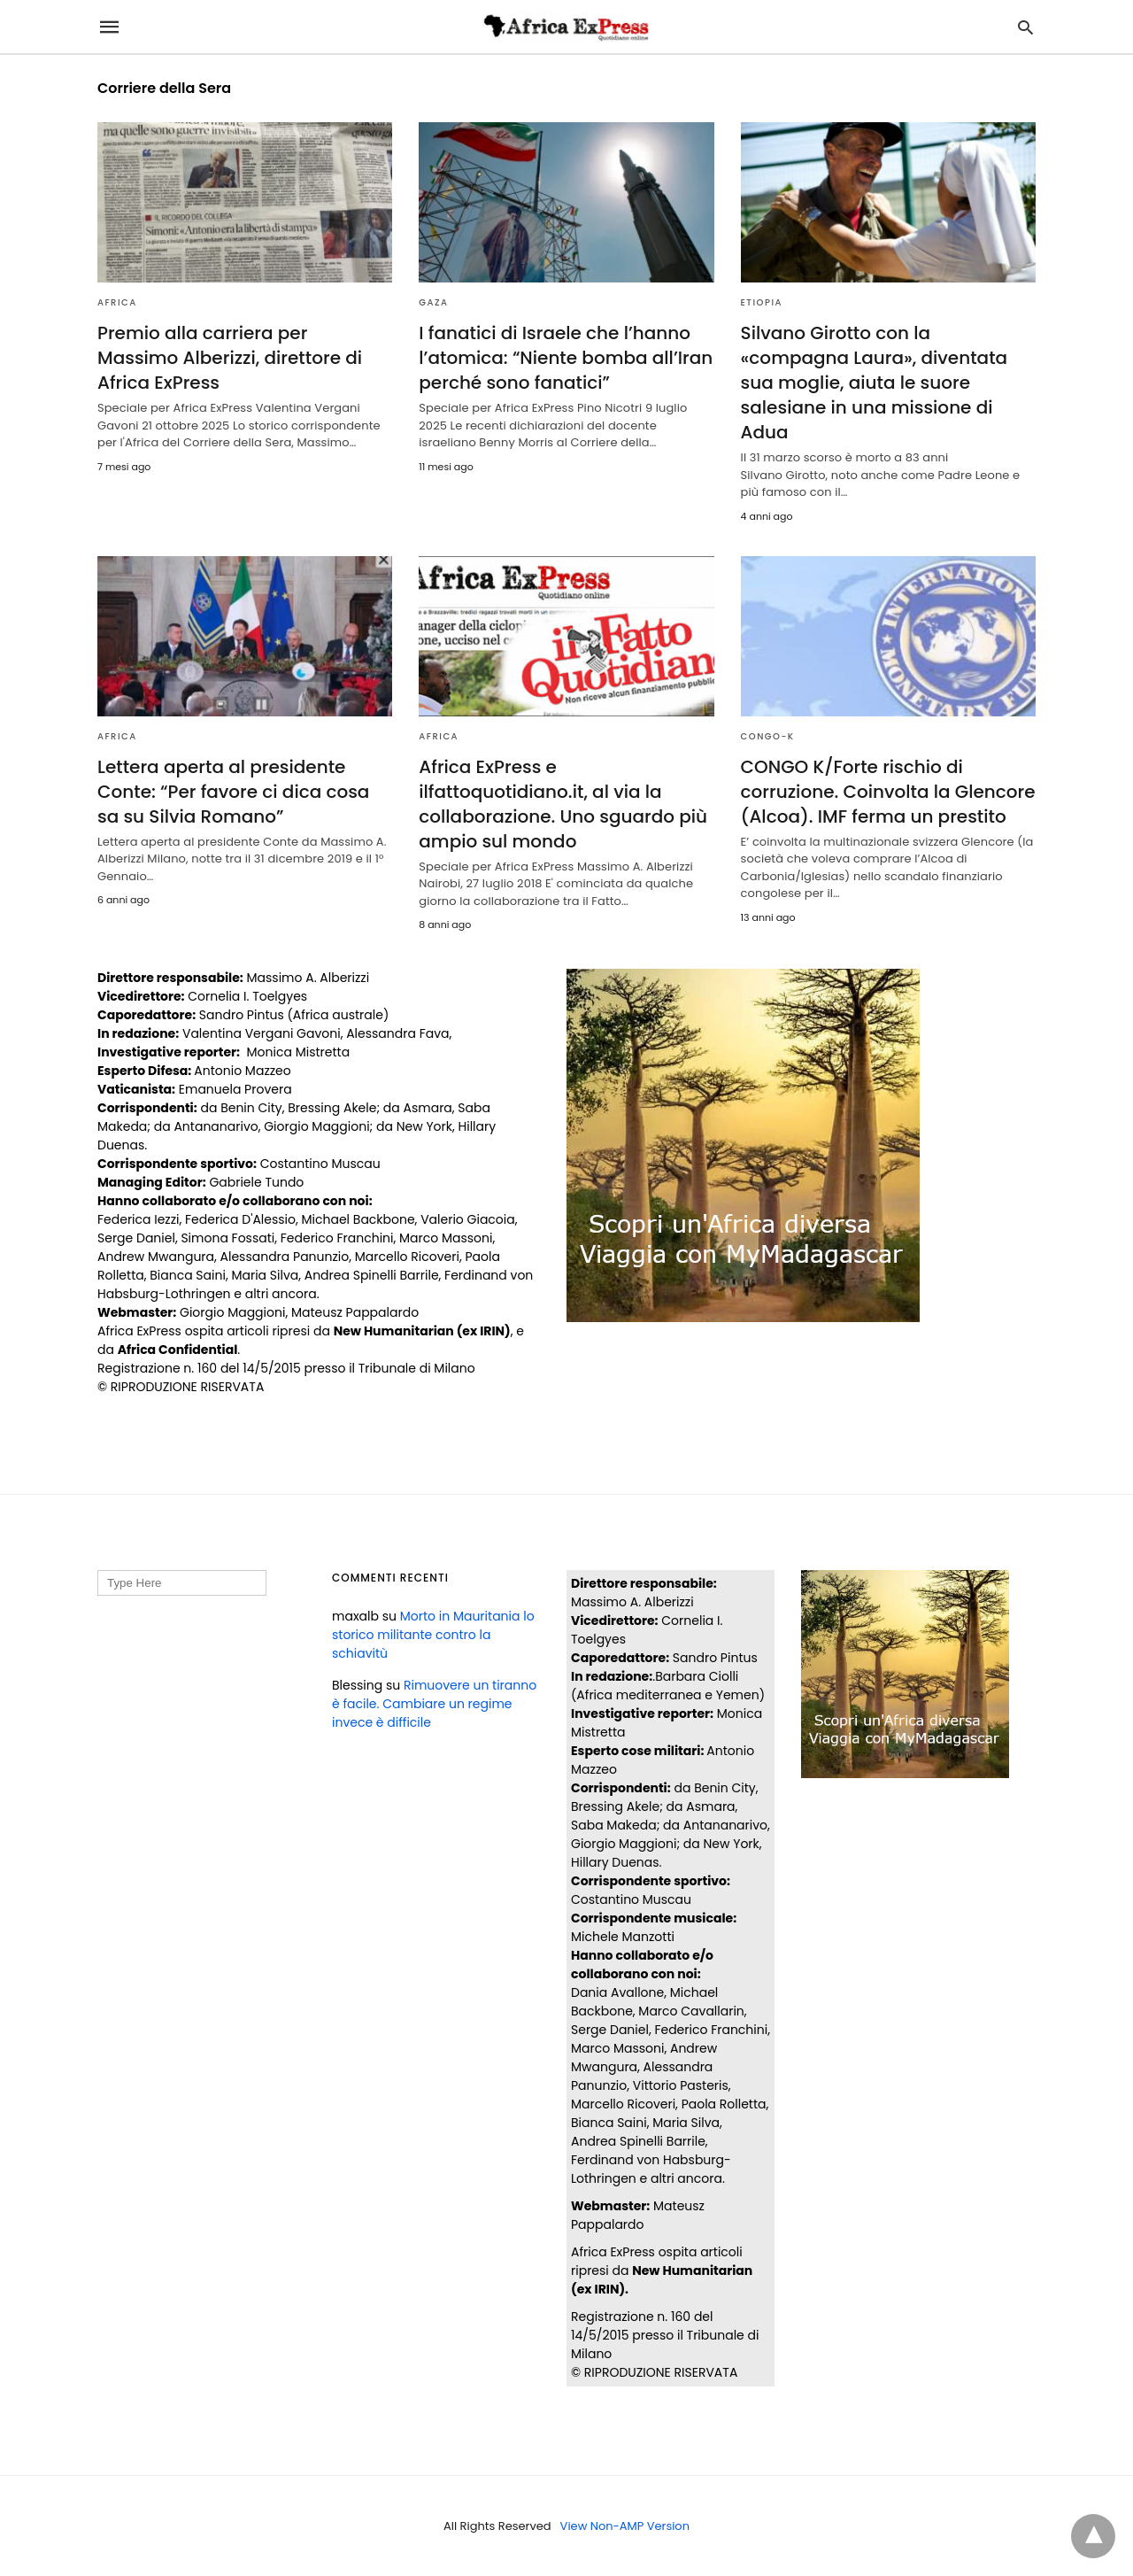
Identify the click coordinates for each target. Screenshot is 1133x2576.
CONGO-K (768, 736)
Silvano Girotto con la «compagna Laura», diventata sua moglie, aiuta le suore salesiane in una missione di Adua (874, 383)
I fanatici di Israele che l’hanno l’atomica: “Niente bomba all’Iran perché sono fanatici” (566, 358)
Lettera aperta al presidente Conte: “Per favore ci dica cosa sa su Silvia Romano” (233, 791)
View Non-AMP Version (625, 2526)
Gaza (433, 302)
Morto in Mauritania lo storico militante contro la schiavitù (433, 1634)
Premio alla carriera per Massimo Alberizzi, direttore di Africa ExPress (229, 358)
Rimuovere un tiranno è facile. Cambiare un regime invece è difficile (434, 1703)
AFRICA (117, 302)
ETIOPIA (761, 302)
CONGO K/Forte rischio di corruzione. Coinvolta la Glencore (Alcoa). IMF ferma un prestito (888, 791)
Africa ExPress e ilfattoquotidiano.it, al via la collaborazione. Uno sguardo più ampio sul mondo (563, 804)
